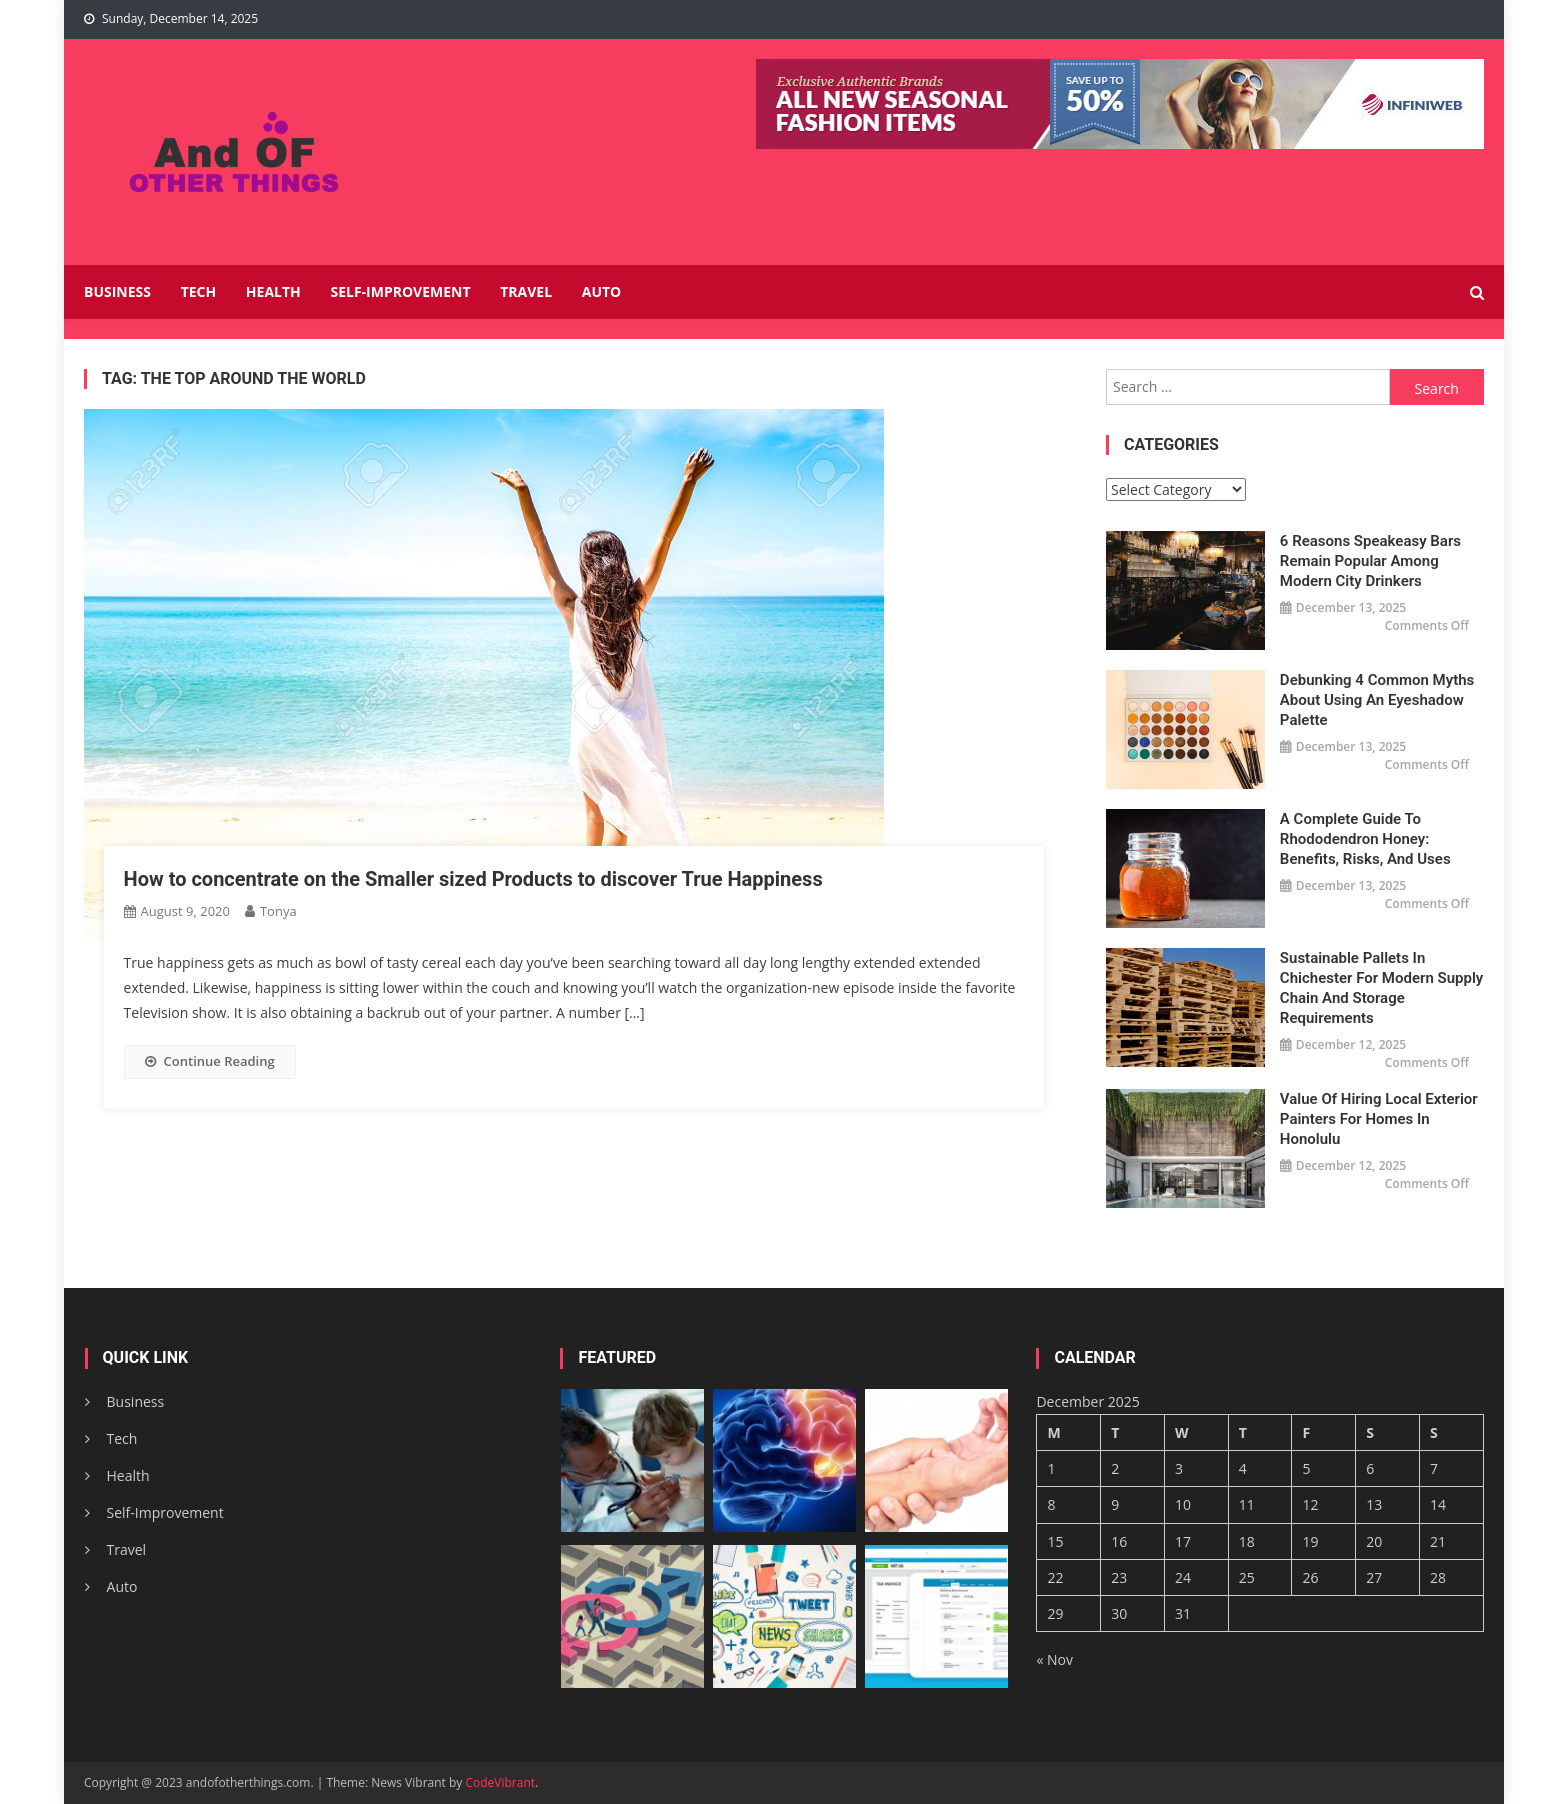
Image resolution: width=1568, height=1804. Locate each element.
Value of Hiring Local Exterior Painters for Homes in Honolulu (1379, 1119)
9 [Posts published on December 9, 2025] (1115, 1504)
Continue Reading (210, 1061)
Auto (602, 291)
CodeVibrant (500, 1782)
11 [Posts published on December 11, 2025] (1247, 1504)
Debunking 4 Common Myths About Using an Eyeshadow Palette (1377, 700)
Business (117, 291)
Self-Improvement (400, 291)
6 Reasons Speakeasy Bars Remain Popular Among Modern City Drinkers (1370, 561)
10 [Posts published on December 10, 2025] (1183, 1504)
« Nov (1054, 1659)
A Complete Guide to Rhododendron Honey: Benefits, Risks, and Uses (1365, 839)
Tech (199, 291)
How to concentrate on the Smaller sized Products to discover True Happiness (473, 879)
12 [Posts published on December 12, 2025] (1310, 1504)
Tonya (278, 911)
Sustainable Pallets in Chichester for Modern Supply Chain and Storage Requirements (1381, 988)
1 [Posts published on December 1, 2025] (1051, 1468)
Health (273, 291)
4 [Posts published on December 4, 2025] (1243, 1468)
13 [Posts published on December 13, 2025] (1374, 1504)
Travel (526, 291)
